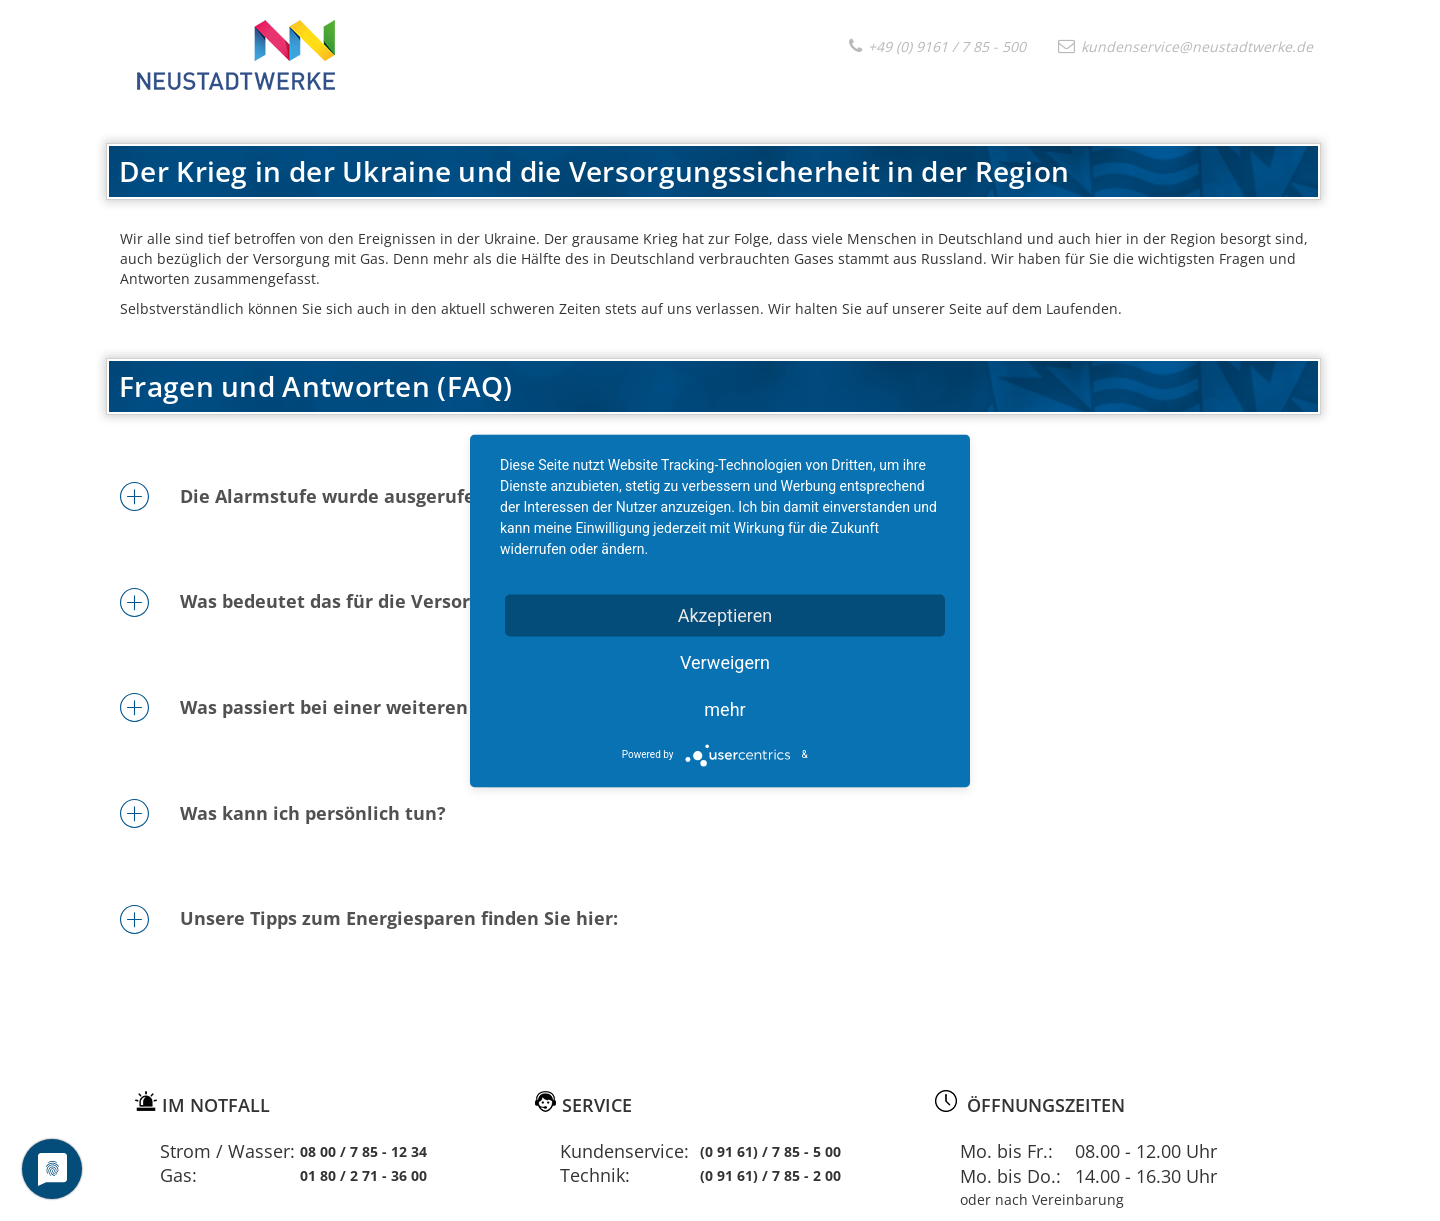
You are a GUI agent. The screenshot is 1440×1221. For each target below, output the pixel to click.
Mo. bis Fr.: (1006, 1151)
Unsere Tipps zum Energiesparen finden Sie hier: (399, 918)
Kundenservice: (624, 1151)
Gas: (178, 1175)
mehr (724, 708)
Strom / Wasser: (227, 1151)
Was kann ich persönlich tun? (313, 813)
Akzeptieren (725, 614)
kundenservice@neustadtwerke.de (1185, 46)
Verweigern (725, 661)
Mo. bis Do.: (1010, 1176)
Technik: (595, 1175)
